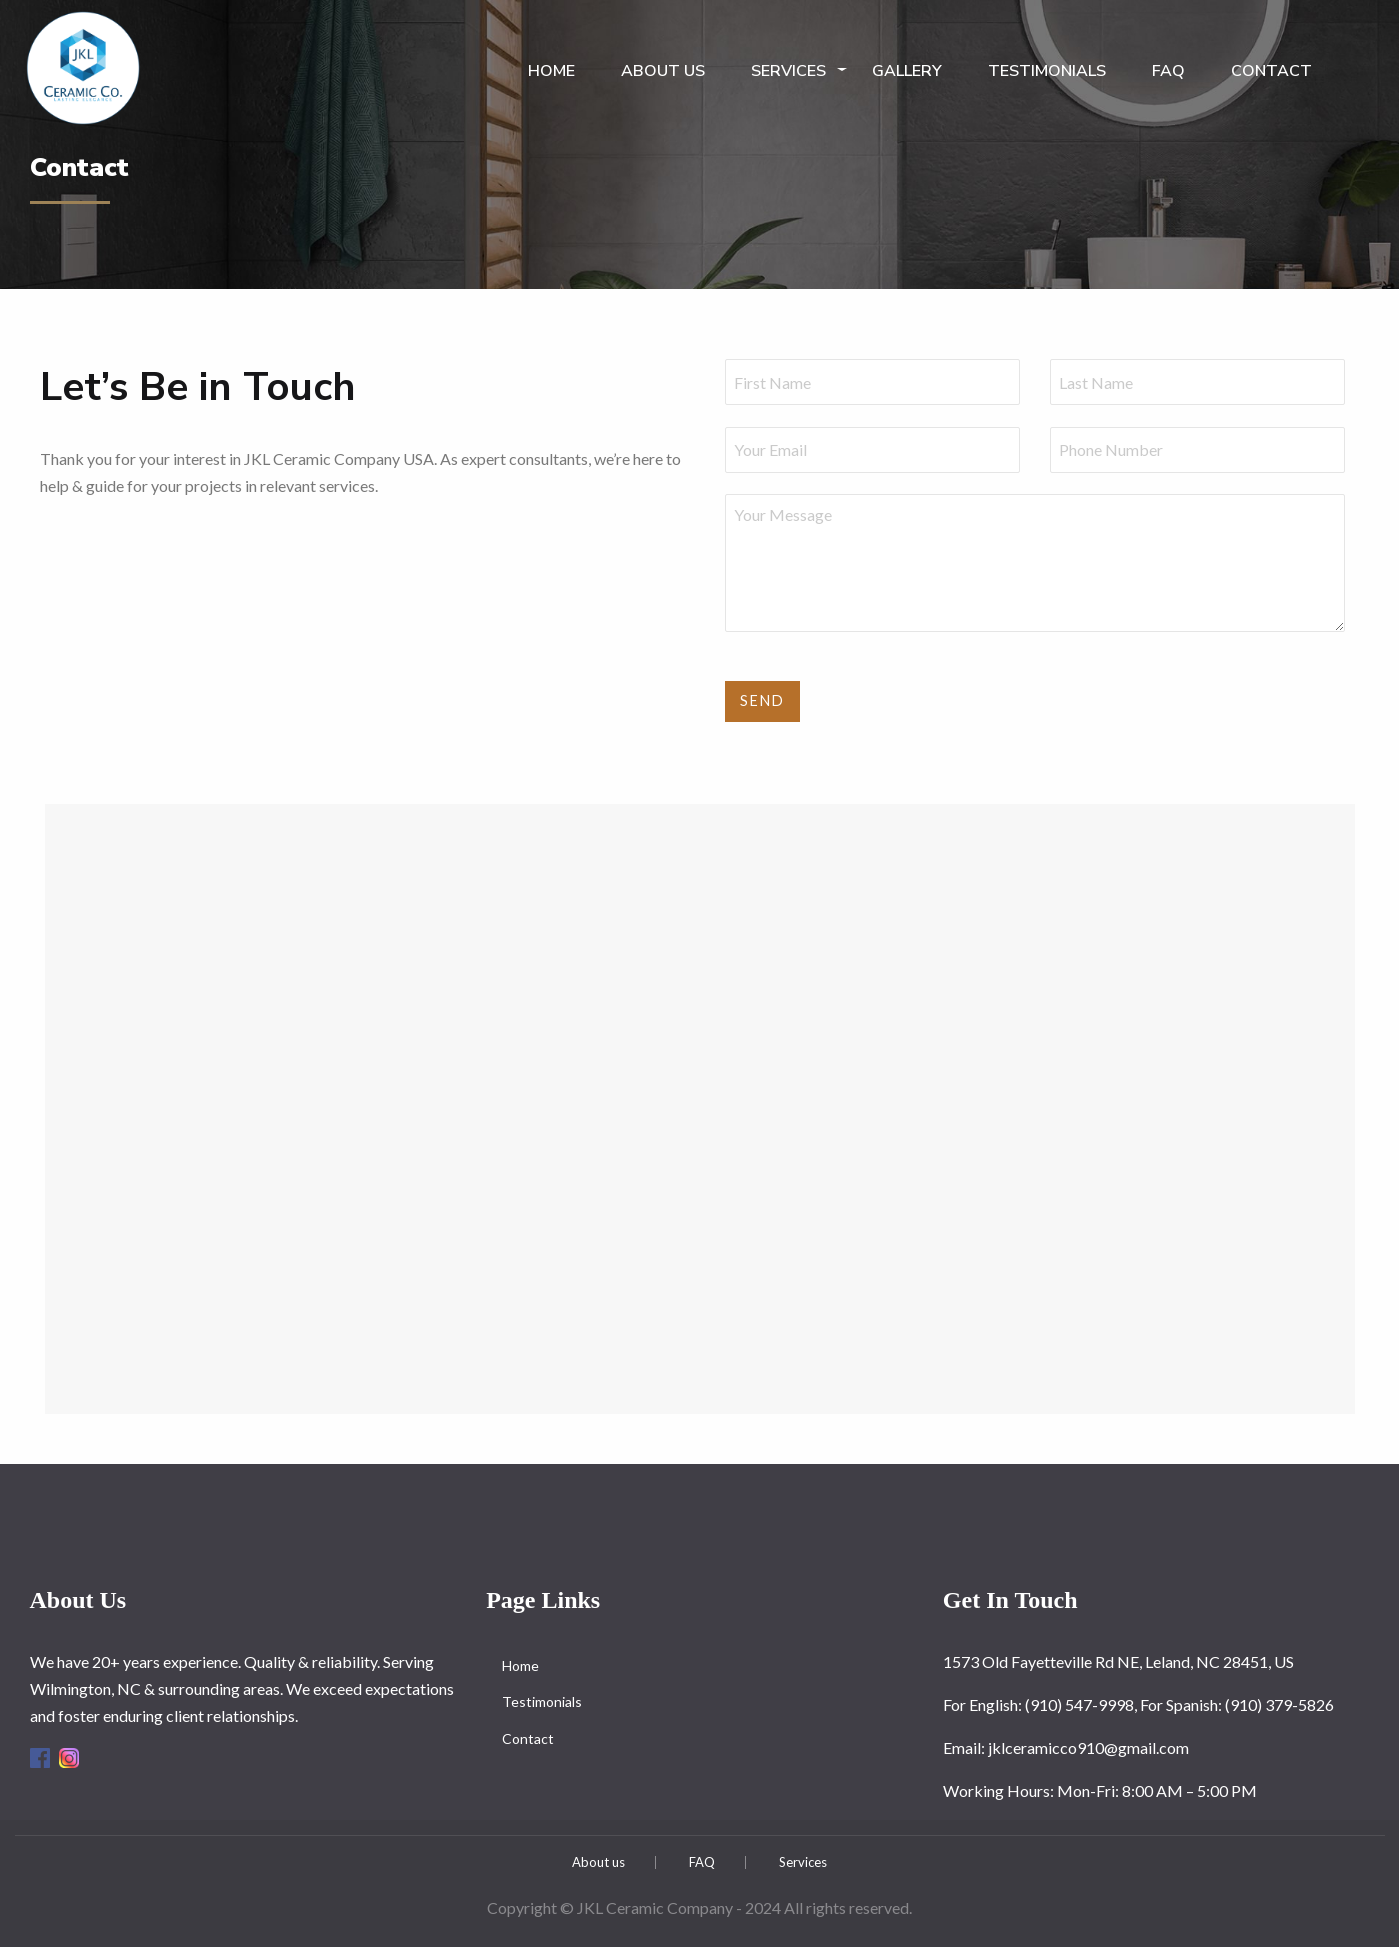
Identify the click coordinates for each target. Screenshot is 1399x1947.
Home (551, 71)
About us (663, 71)
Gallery (907, 71)
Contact (1271, 71)
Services (788, 71)
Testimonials (1047, 71)
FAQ (1168, 71)
